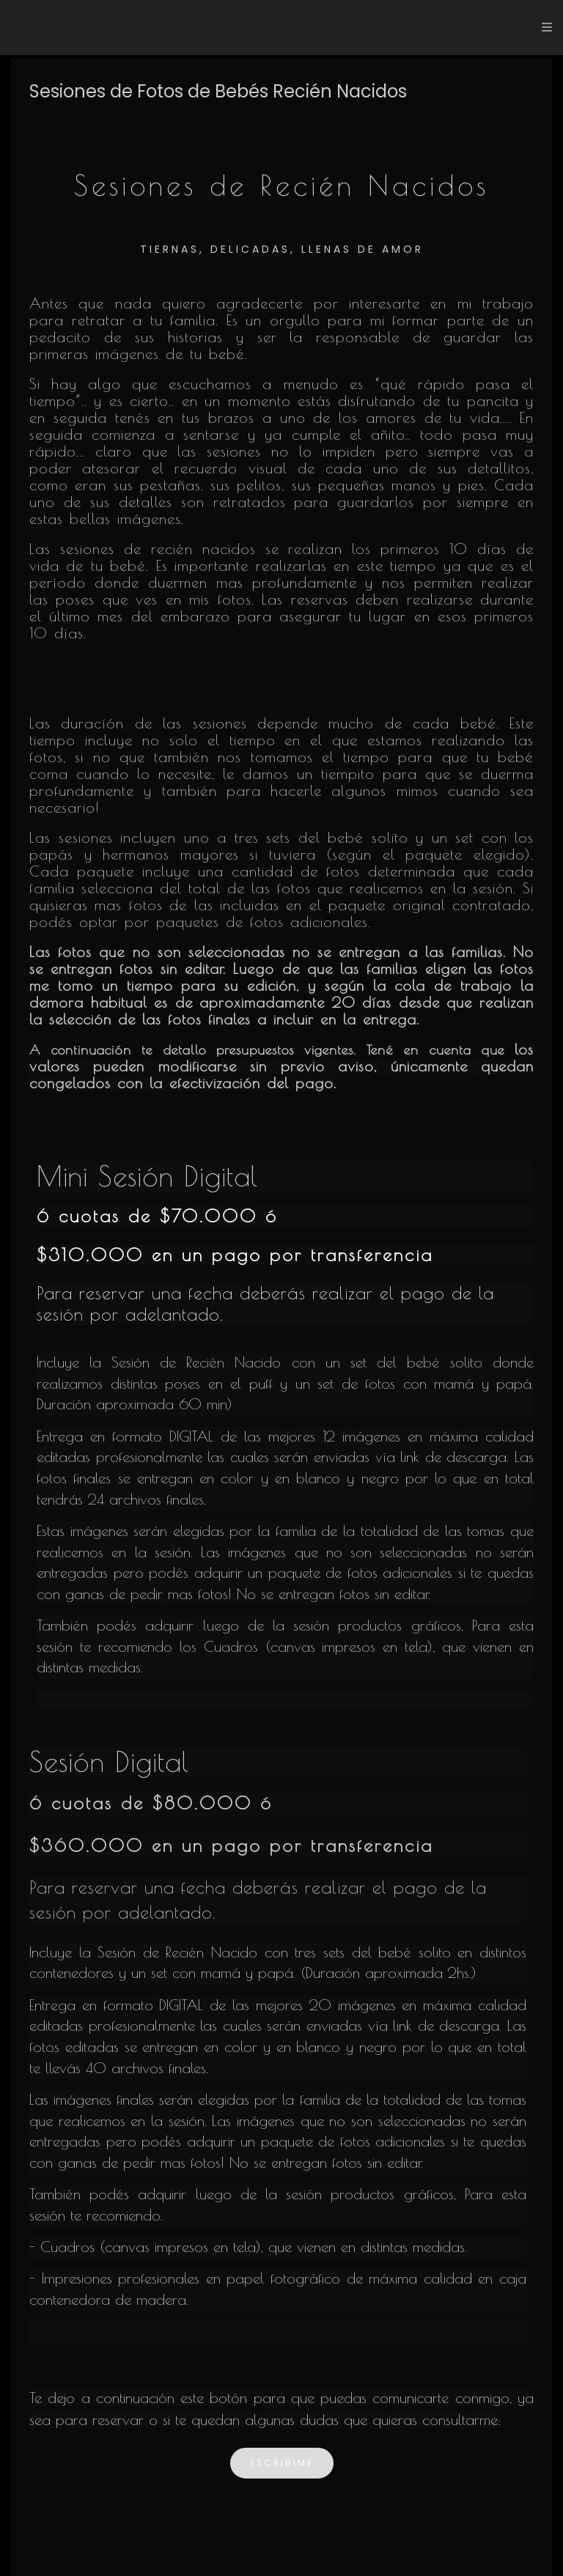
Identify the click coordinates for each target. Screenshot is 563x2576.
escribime (282, 2463)
